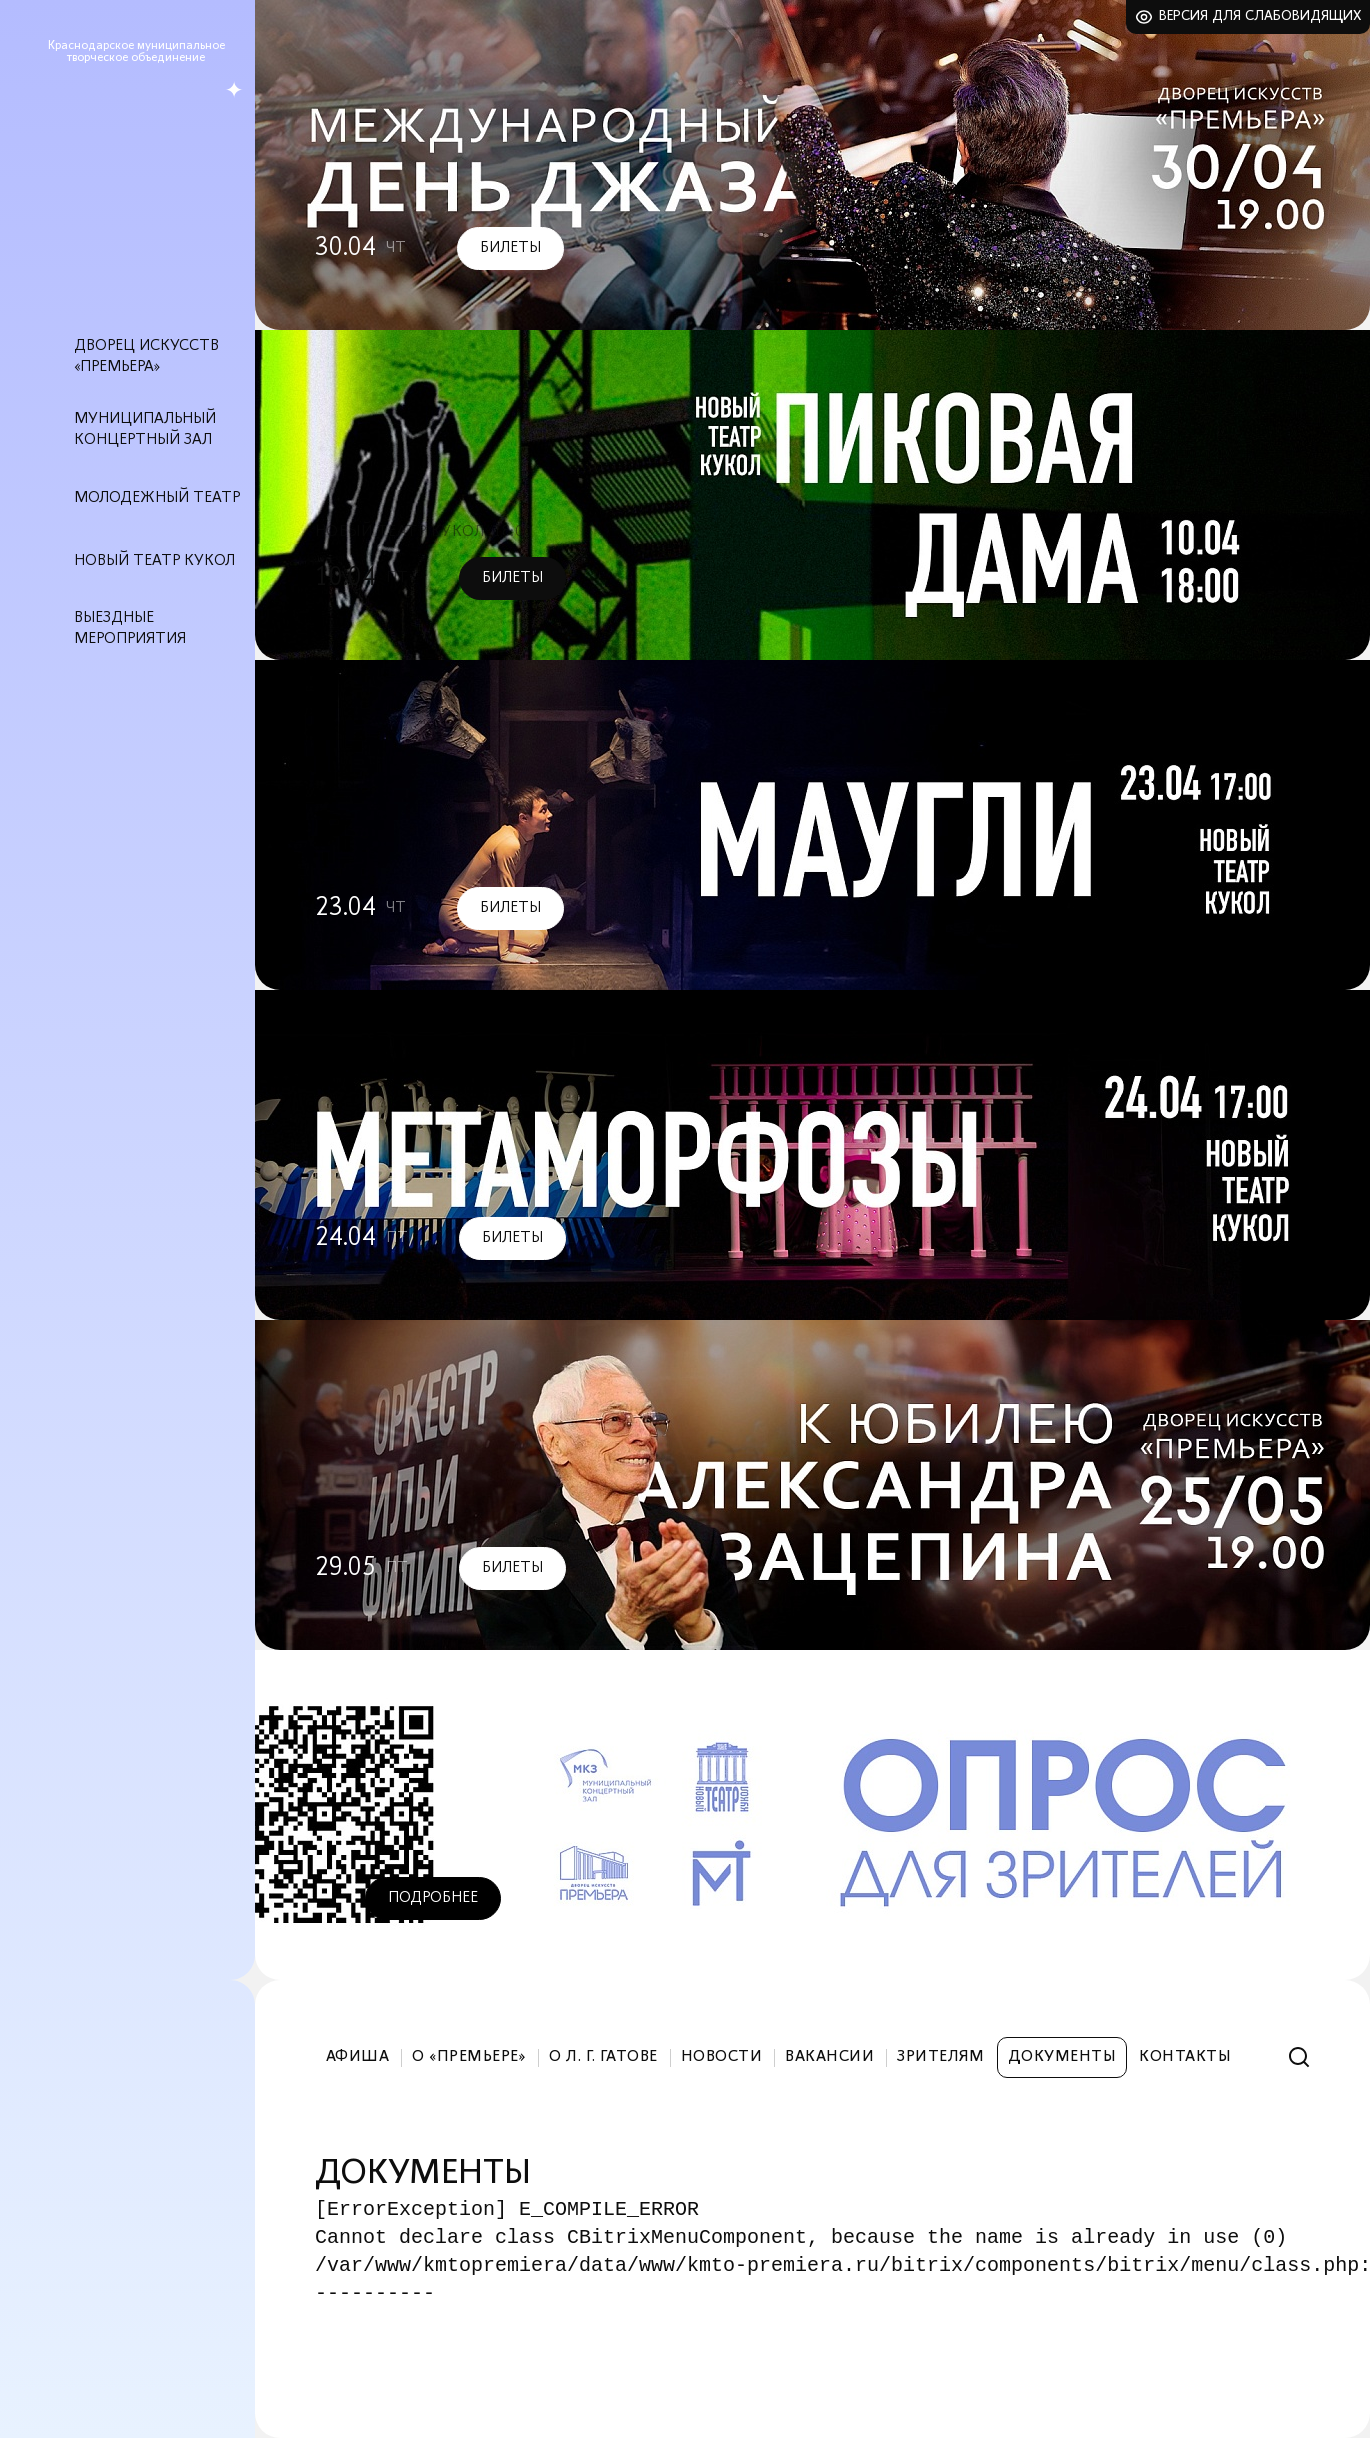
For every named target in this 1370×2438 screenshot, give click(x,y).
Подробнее (433, 1898)
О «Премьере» (469, 2057)
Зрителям (941, 2057)
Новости (721, 2057)
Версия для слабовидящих (1260, 16)
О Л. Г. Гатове (603, 2057)
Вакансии (829, 2057)
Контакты (1185, 2057)
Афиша (357, 2057)
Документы (1062, 2057)
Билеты (510, 248)
